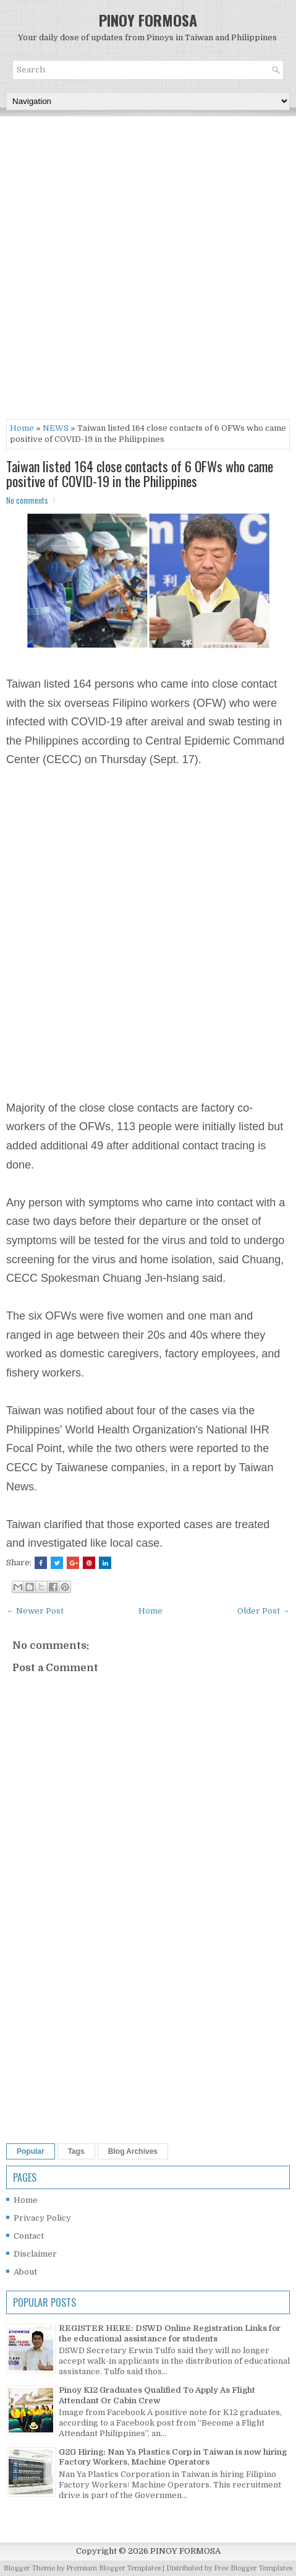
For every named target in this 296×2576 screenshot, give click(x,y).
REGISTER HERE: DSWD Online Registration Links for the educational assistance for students (170, 2333)
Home (22, 428)
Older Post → (263, 1610)
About (25, 2271)
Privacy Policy (42, 2218)
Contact (29, 2236)
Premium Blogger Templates (113, 2568)
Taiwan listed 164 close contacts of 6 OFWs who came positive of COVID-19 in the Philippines (139, 473)
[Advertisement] (148, 271)
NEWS (56, 428)
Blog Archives (133, 2151)
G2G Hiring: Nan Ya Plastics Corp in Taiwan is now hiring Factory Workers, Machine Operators (173, 2457)
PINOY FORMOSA (148, 20)
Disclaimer (35, 2253)
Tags (76, 2151)
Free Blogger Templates (253, 2568)
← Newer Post (35, 1610)
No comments (27, 500)
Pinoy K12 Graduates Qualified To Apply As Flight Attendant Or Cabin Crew (157, 2395)
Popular (30, 2151)
